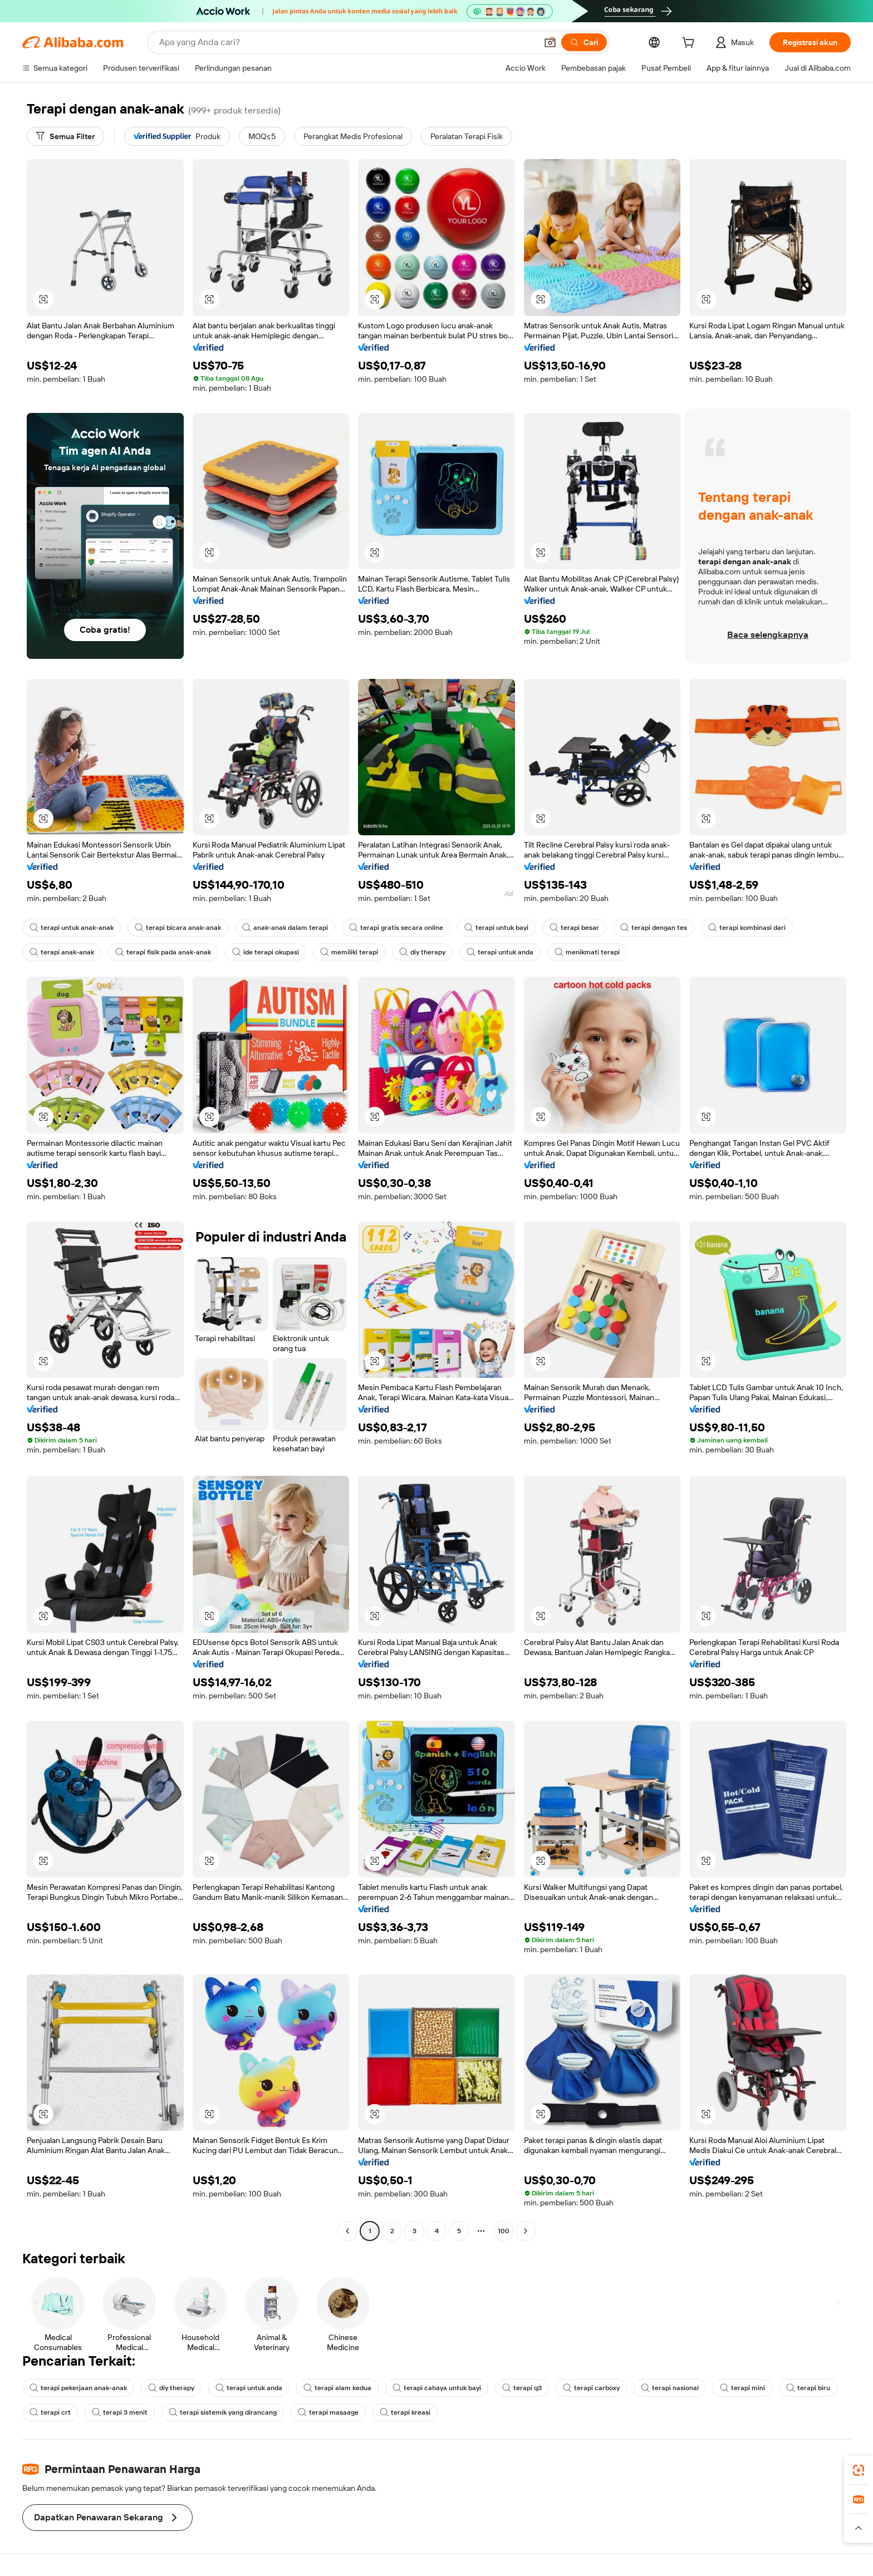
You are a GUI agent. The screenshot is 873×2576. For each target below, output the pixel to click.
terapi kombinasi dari (747, 927)
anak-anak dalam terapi (285, 927)
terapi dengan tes (653, 927)
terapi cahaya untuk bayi (437, 2387)
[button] (550, 42)
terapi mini (742, 2387)
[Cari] (584, 42)
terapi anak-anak (62, 952)
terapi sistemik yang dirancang (223, 2412)
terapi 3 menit (120, 2412)
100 (503, 2231)
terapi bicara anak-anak (178, 927)
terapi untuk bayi (496, 927)
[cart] (690, 44)
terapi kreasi (405, 2412)
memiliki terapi (349, 952)
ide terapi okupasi (265, 952)
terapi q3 (522, 2387)
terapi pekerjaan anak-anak (78, 2387)
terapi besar (574, 927)
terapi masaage (328, 2412)
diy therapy (422, 952)
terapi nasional (670, 2387)
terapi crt (50, 2412)
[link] (858, 2470)
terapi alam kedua (337, 2387)
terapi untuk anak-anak (72, 927)
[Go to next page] (526, 2231)
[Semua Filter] (65, 136)
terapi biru (808, 2387)
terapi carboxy (591, 2387)
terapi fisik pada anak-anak (163, 952)
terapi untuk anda (500, 952)
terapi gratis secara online (396, 927)
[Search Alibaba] (346, 42)
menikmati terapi (587, 952)
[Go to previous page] (347, 2231)
